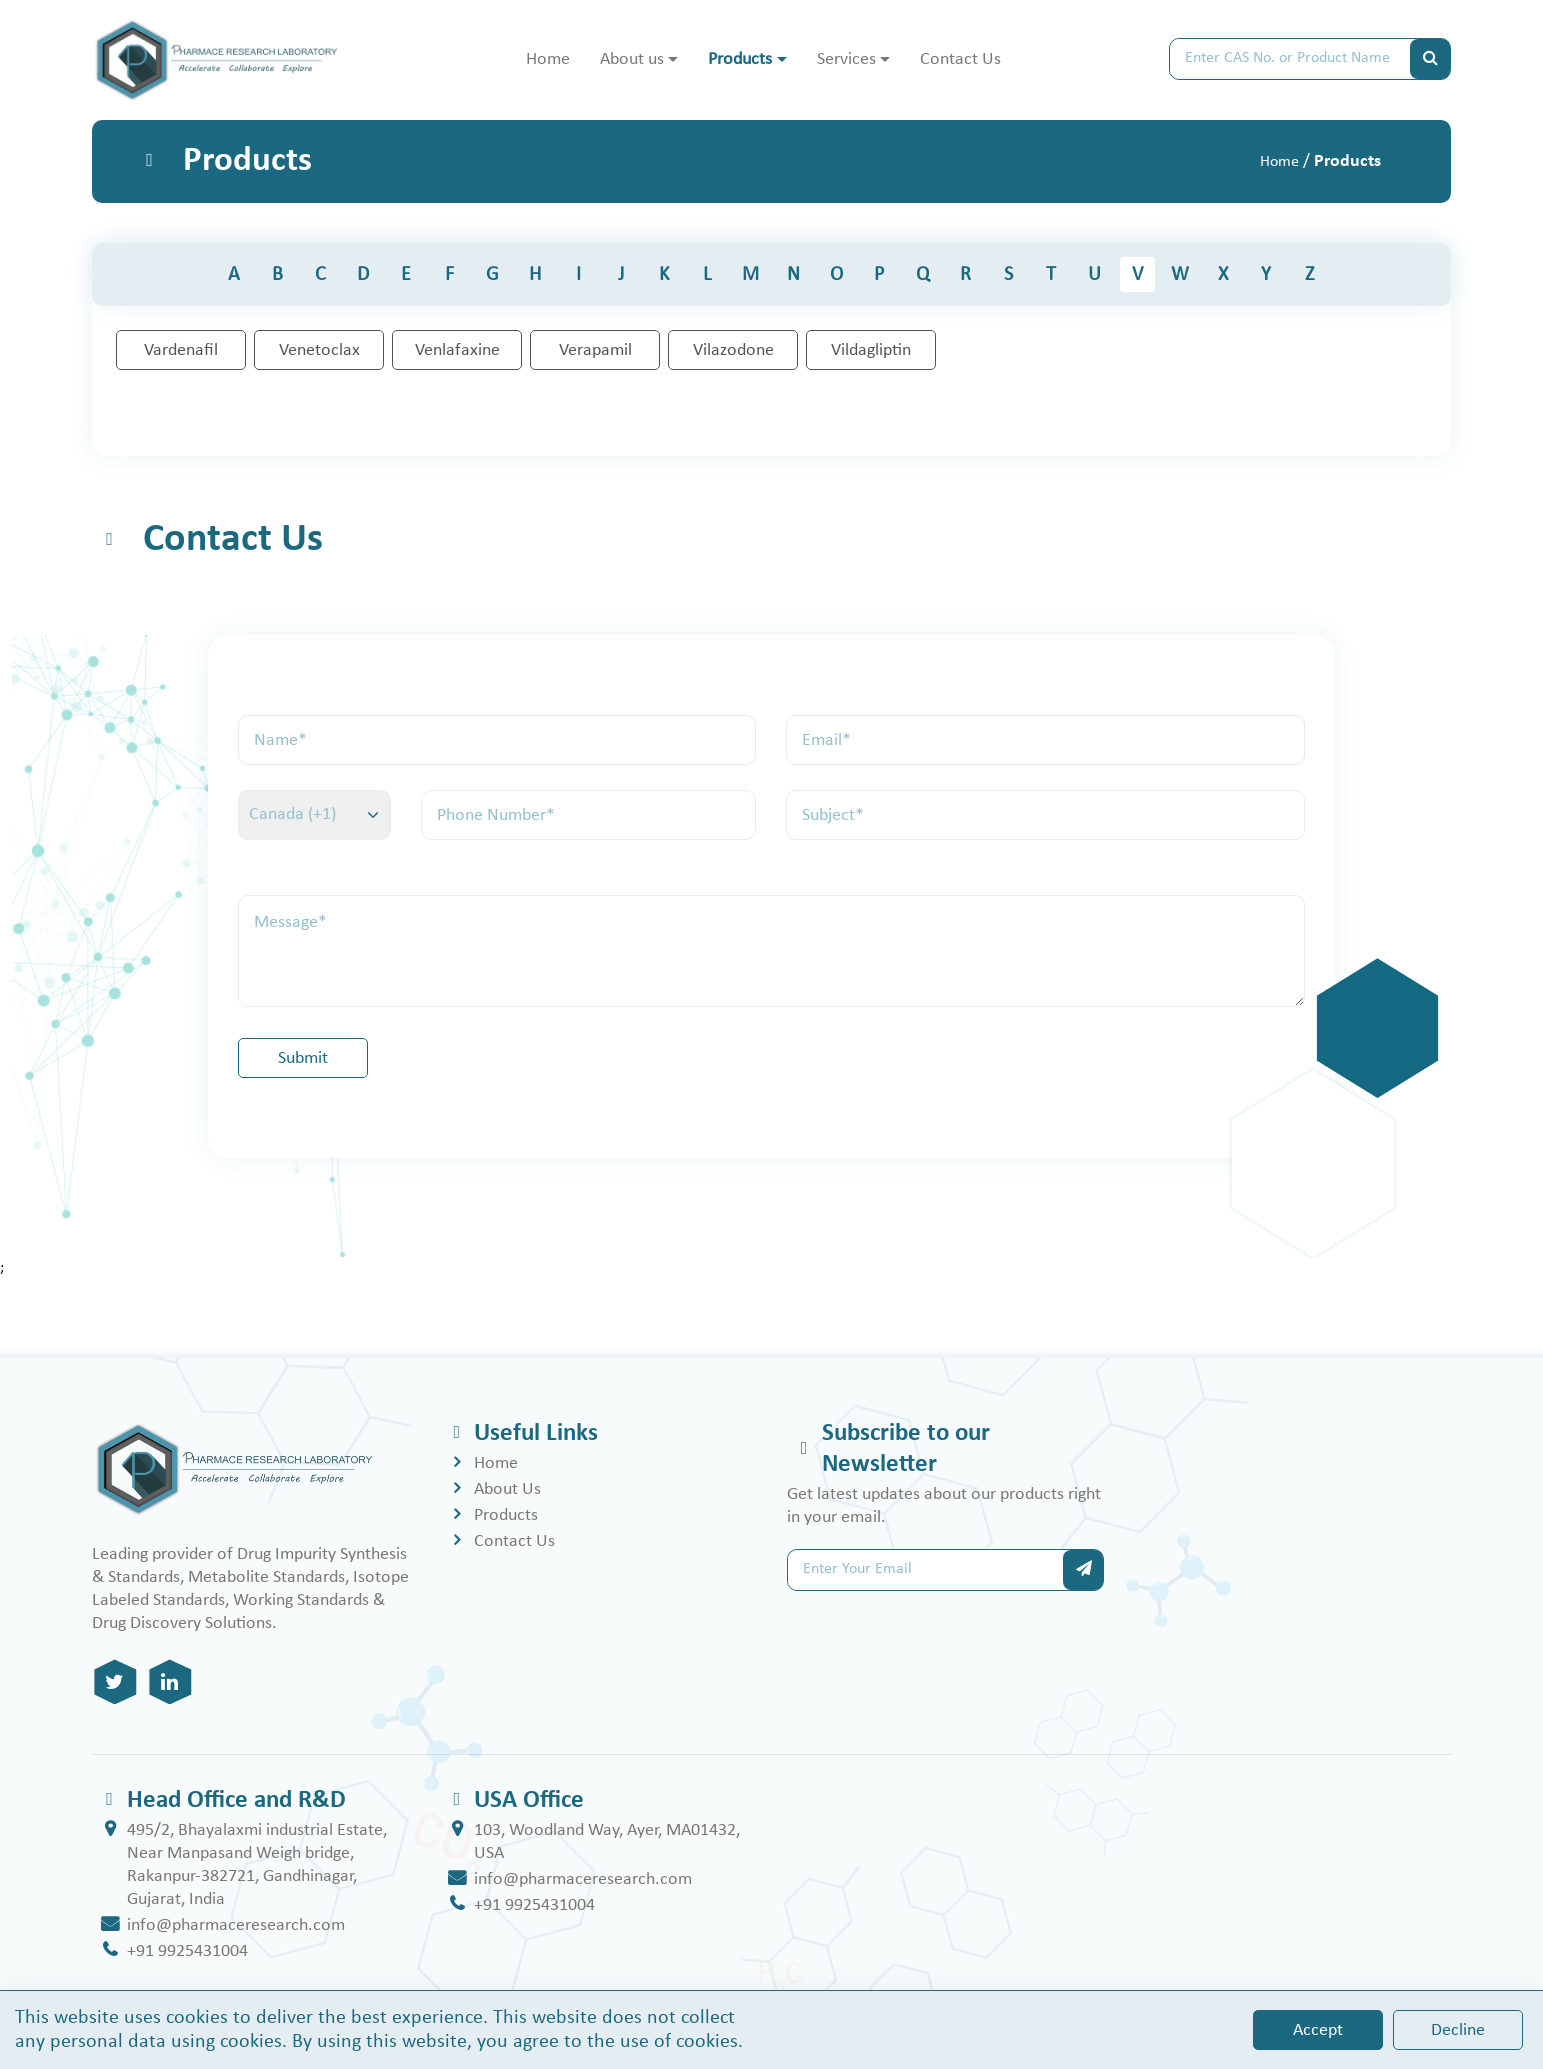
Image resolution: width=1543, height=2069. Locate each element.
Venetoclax (319, 350)
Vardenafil (181, 350)
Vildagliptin (871, 350)
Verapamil (595, 350)
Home (548, 59)
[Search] (1290, 59)
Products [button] (740, 59)
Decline (1458, 2030)
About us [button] (632, 59)
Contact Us (960, 59)
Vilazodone (733, 350)
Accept (1318, 2030)
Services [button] (846, 59)
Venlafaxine (457, 350)
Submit (303, 1058)
